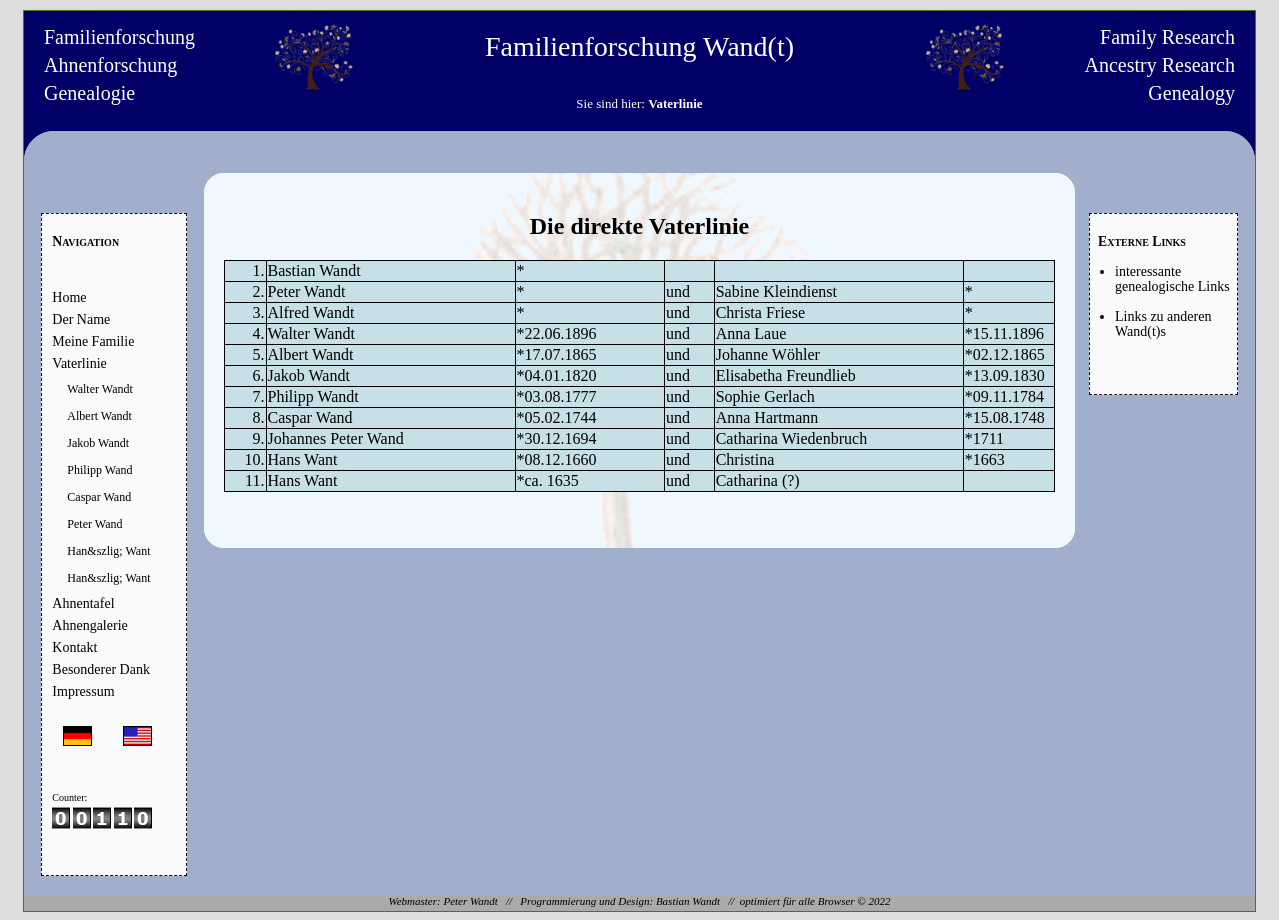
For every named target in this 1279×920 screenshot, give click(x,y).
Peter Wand (94, 524)
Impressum (83, 691)
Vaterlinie (79, 363)
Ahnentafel (83, 603)
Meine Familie (93, 341)
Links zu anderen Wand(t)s (1163, 324)
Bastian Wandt (688, 901)
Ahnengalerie (89, 625)
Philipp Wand (99, 470)
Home (69, 297)
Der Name (81, 319)
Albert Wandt (99, 416)
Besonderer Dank (101, 669)
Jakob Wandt (98, 443)
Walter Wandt (100, 389)
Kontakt (74, 647)
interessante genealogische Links (1172, 279)
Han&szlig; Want (108, 551)
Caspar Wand (99, 497)
